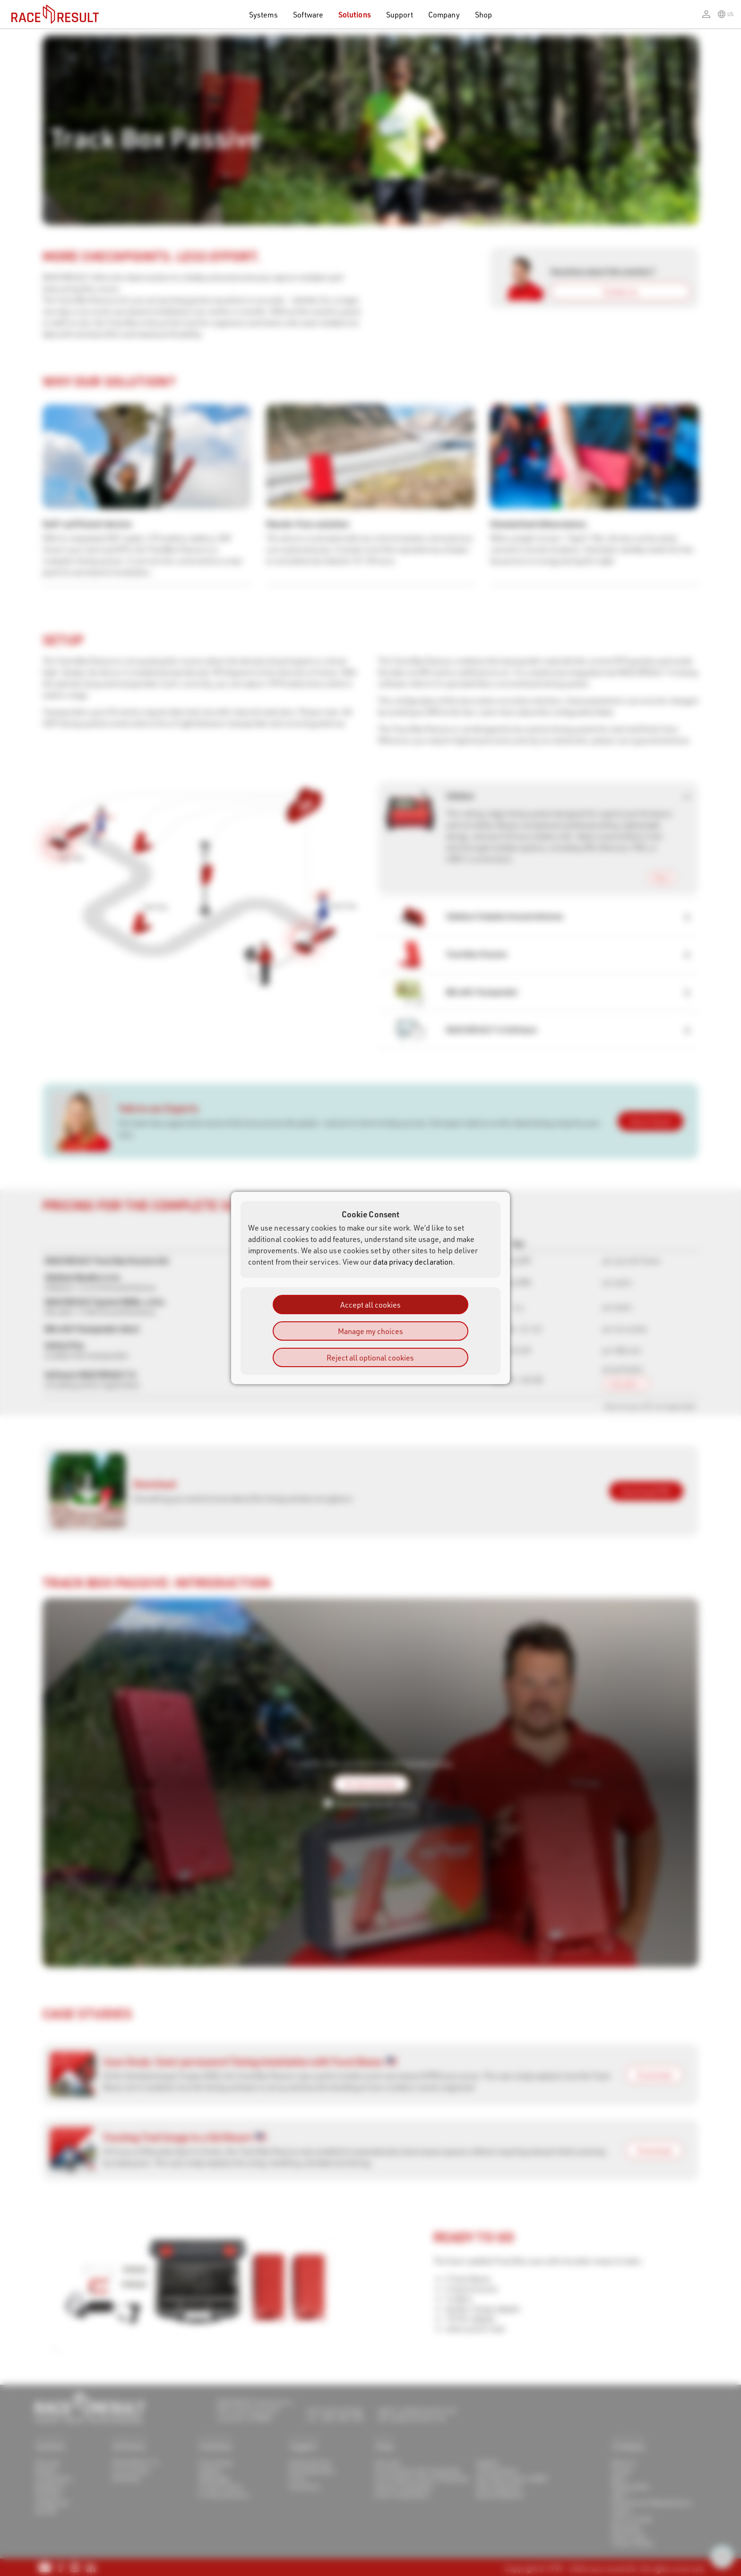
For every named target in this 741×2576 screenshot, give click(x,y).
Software (308, 14)
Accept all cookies (370, 1304)
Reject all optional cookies (370, 1357)
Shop (483, 14)
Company (443, 14)
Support (399, 14)
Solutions (354, 14)
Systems (263, 14)
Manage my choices (370, 1331)
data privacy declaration (413, 1262)
